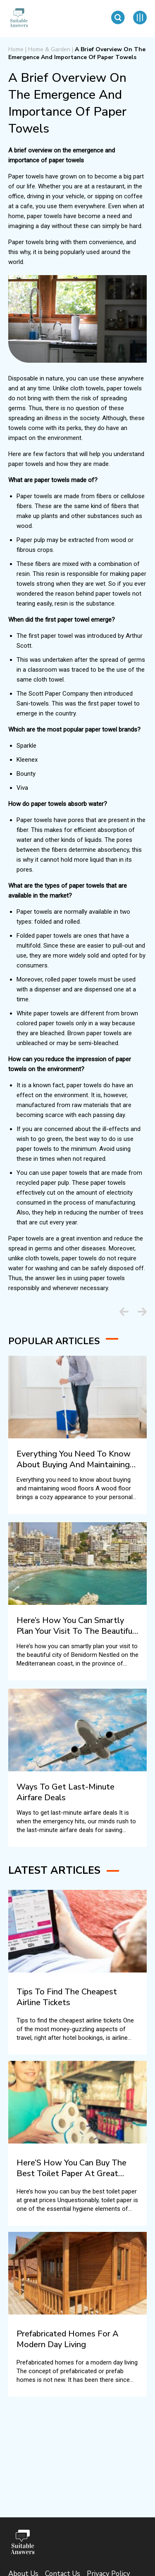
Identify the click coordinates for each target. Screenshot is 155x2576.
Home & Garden (49, 49)
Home (16, 49)
